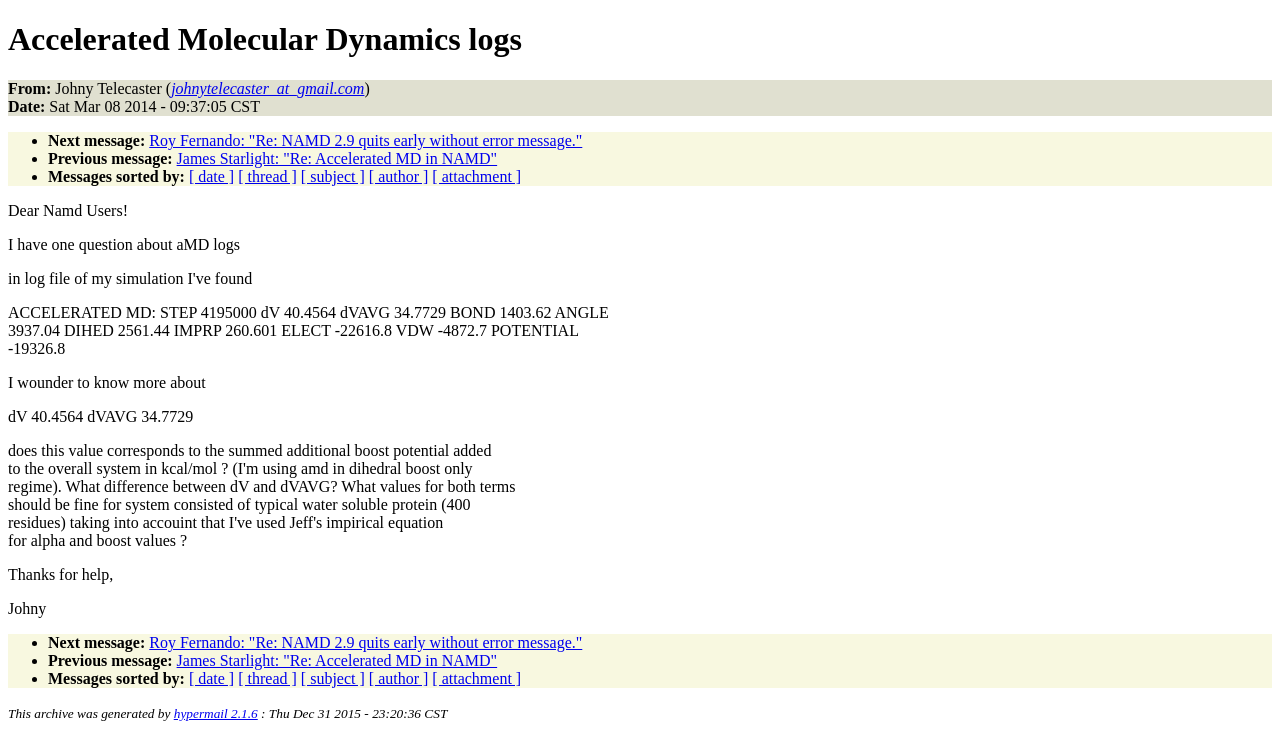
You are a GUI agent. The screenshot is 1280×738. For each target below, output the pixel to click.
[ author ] (399, 176)
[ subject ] (333, 176)
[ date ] (211, 176)
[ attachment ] (476, 176)
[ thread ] (267, 176)
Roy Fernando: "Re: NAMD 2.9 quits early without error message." (365, 140)
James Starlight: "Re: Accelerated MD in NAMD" (337, 158)
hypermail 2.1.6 (216, 713)
